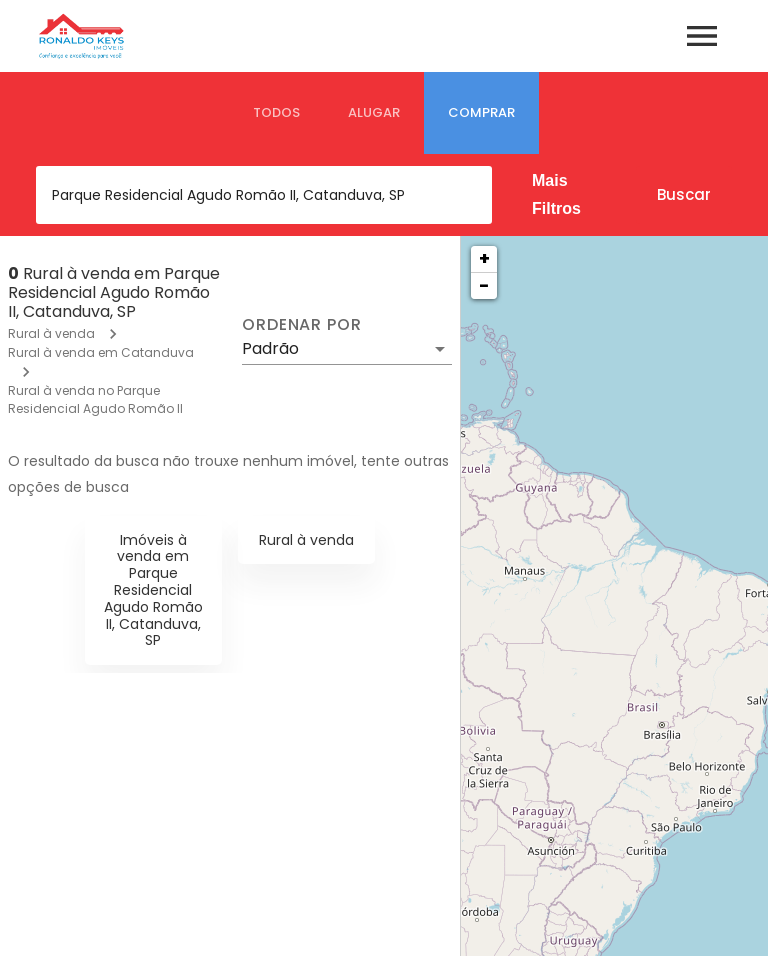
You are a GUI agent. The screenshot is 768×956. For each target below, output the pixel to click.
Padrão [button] (270, 348)
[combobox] (264, 195)
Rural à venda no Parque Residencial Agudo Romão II (95, 399)
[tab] (276, 113)
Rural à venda (51, 333)
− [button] (484, 285)
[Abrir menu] (702, 36)
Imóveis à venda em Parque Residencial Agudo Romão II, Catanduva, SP (153, 590)
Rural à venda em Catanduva (101, 352)
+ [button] (484, 258)
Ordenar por (302, 325)
